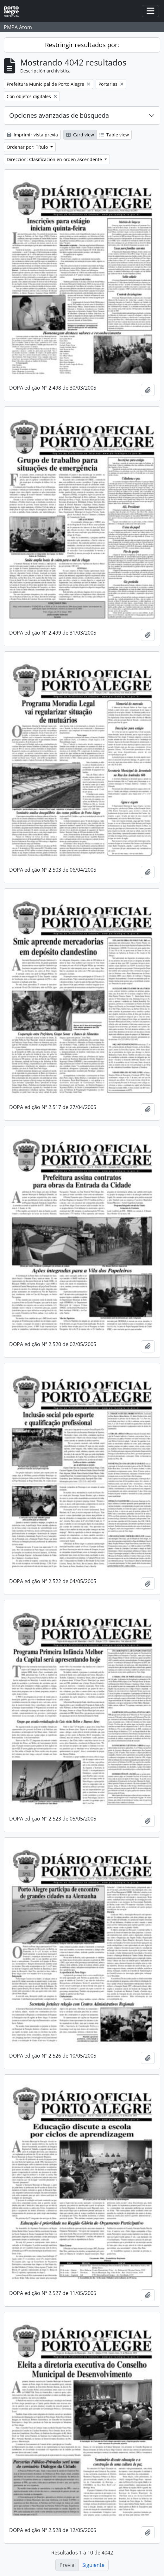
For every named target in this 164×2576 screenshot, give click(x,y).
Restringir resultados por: (82, 45)
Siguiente (93, 2564)
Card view (80, 135)
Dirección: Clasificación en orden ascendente (55, 159)
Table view (114, 135)
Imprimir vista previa (32, 135)
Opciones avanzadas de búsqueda (59, 115)
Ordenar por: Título (28, 147)
